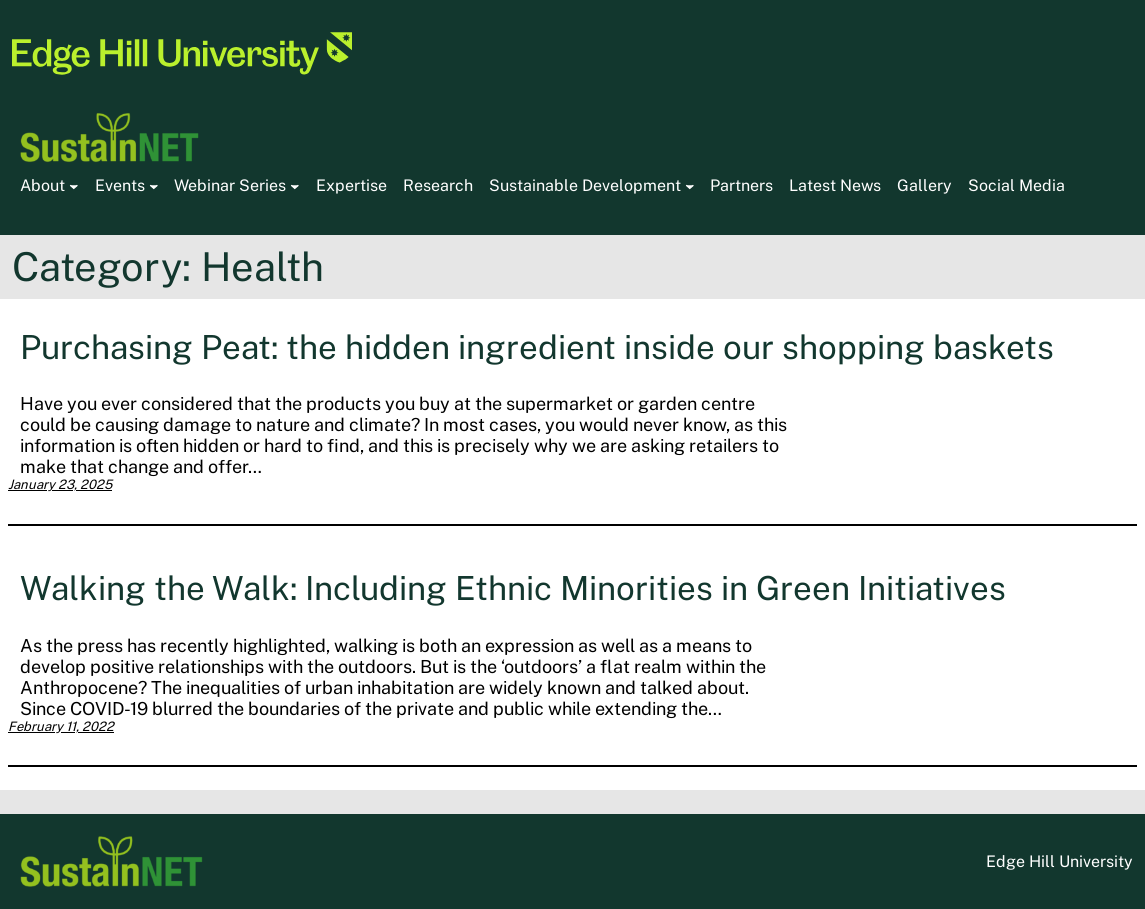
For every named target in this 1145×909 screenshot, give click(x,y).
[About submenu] (74, 186)
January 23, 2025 (60, 484)
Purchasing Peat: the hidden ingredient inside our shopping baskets (537, 346)
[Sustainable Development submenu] (690, 186)
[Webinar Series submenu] (295, 186)
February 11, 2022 (61, 726)
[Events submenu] (154, 186)
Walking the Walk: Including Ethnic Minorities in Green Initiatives (513, 587)
